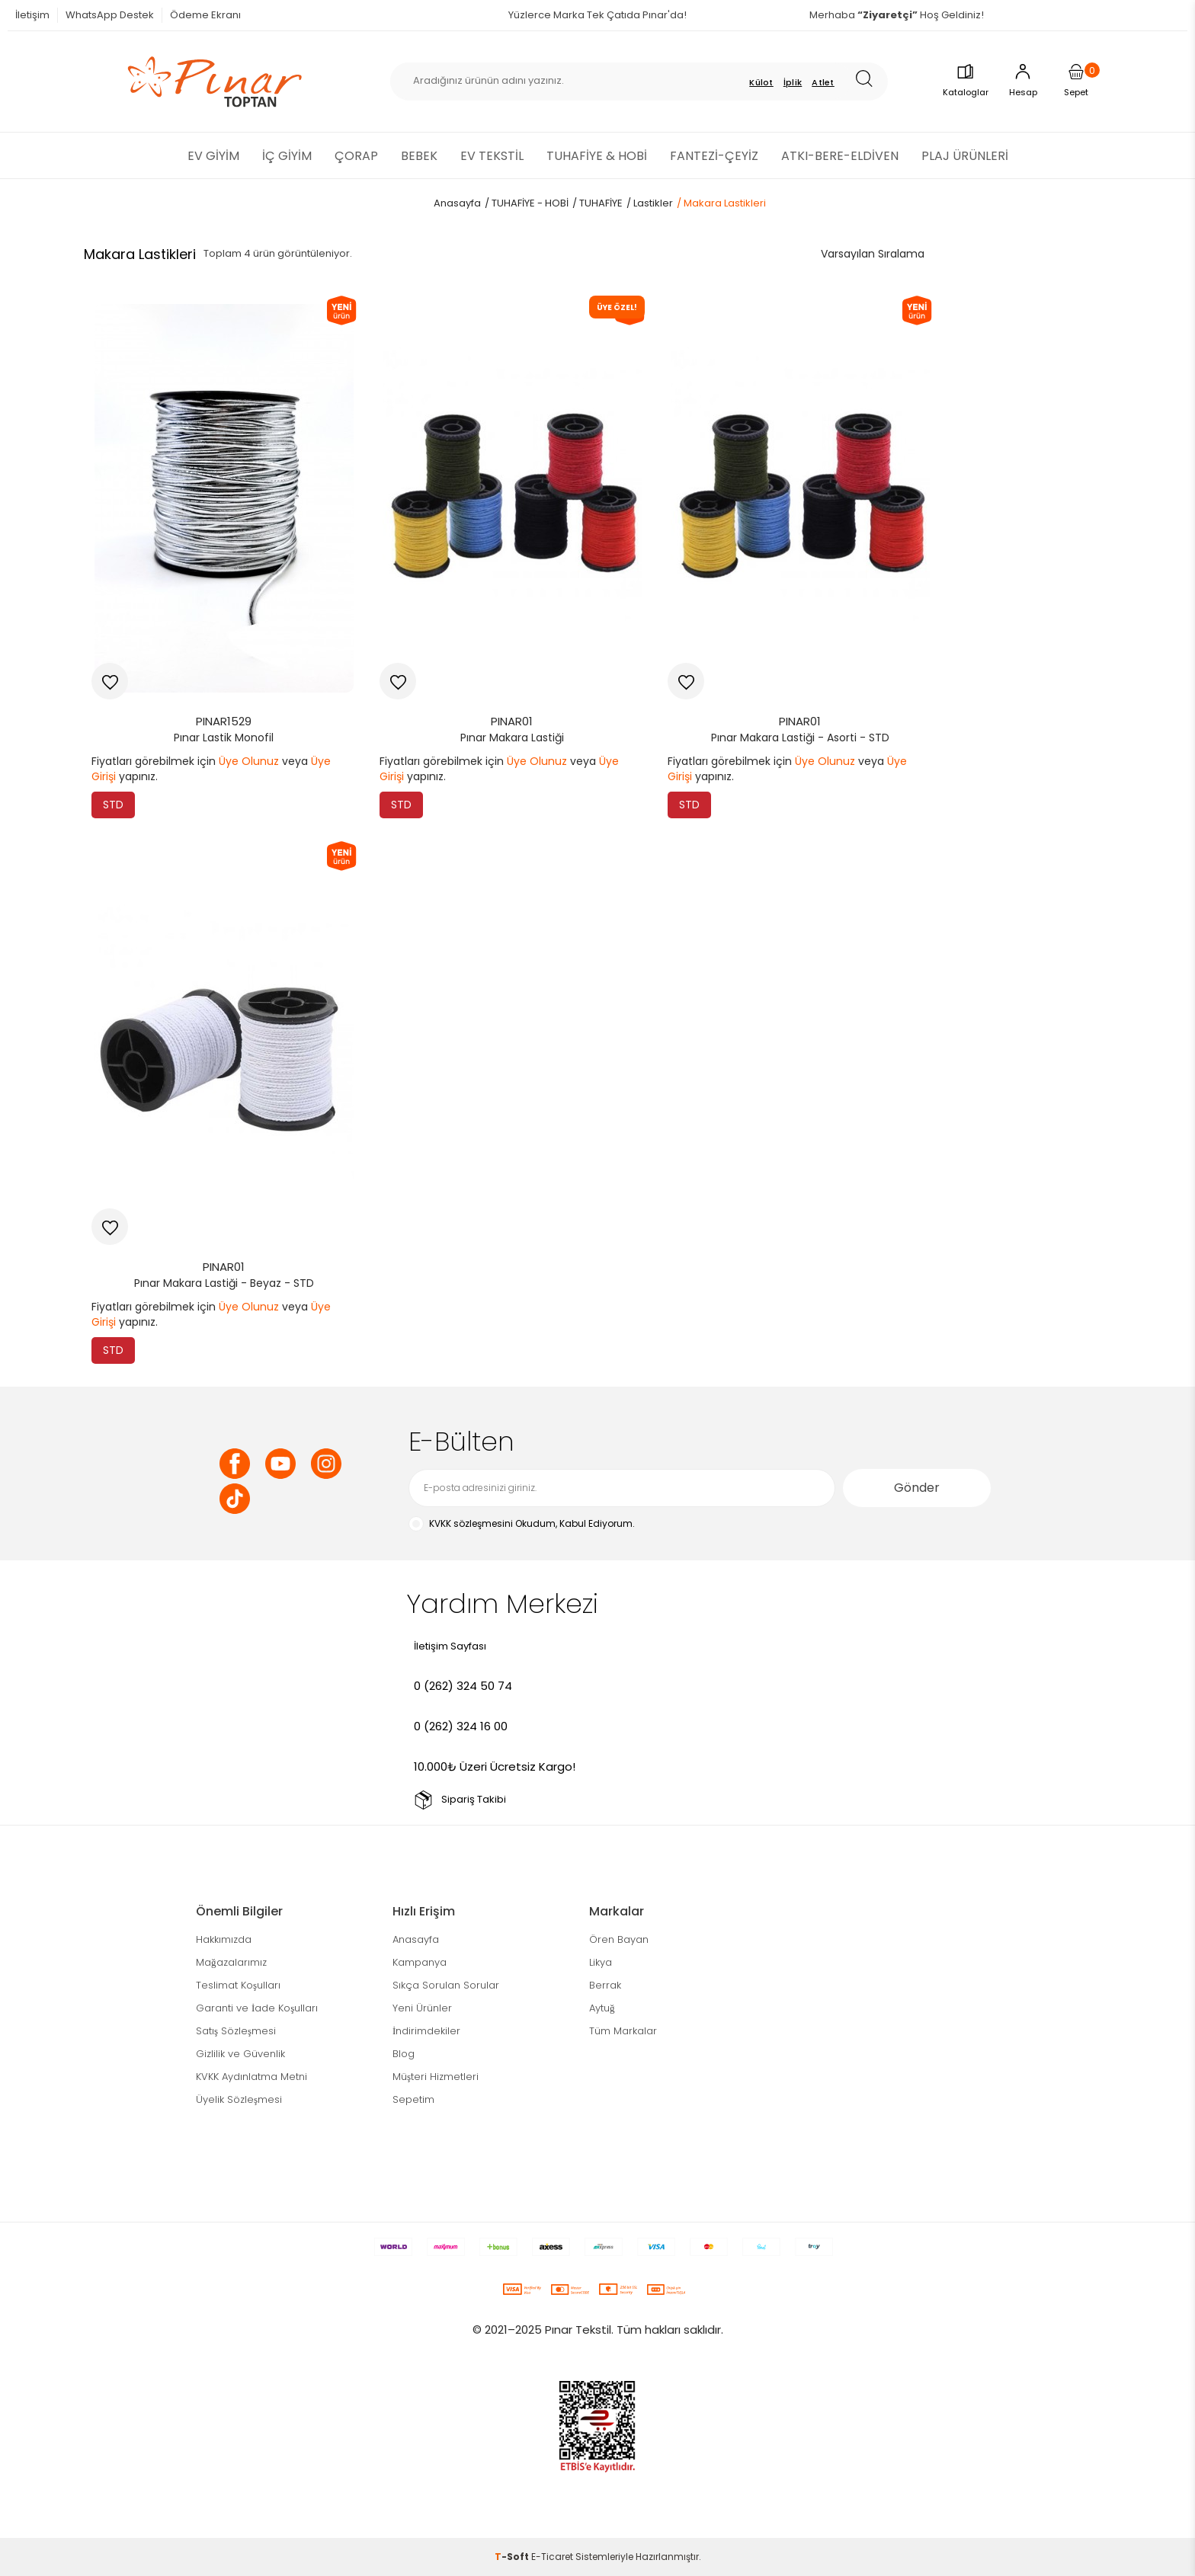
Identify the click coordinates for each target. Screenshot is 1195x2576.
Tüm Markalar (623, 2031)
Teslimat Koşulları (238, 1985)
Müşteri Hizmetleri (435, 2076)
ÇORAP (356, 156)
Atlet (823, 82)
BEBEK (419, 156)
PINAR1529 (223, 721)
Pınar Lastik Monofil (224, 737)
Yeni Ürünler (422, 2008)
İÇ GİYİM (287, 156)
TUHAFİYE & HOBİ (596, 156)
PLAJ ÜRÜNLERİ (964, 156)
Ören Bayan (619, 1939)
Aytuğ (602, 2008)
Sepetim (413, 2099)
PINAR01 (512, 721)
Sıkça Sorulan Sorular (445, 1985)
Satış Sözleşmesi (236, 2031)
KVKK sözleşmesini (471, 1523)
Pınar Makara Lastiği (512, 737)
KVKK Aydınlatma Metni (251, 2076)
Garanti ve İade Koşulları (257, 2008)
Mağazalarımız (231, 1962)
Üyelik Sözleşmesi (239, 2099)
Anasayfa (415, 1939)
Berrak (605, 1985)
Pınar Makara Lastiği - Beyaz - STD (224, 1283)
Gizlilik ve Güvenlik (240, 2053)
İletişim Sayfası (450, 1646)
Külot (761, 82)
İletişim (32, 15)
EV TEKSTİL (492, 156)
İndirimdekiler (426, 2031)
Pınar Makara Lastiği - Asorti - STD (800, 737)
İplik (793, 82)
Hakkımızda (223, 1939)
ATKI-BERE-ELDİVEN (840, 156)
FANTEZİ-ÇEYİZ (714, 156)
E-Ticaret (552, 2556)
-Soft (513, 2556)
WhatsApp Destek (110, 15)
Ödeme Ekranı (205, 15)
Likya (600, 1962)
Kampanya (419, 1962)
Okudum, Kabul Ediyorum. (521, 1524)
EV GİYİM (213, 156)
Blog (403, 2053)
